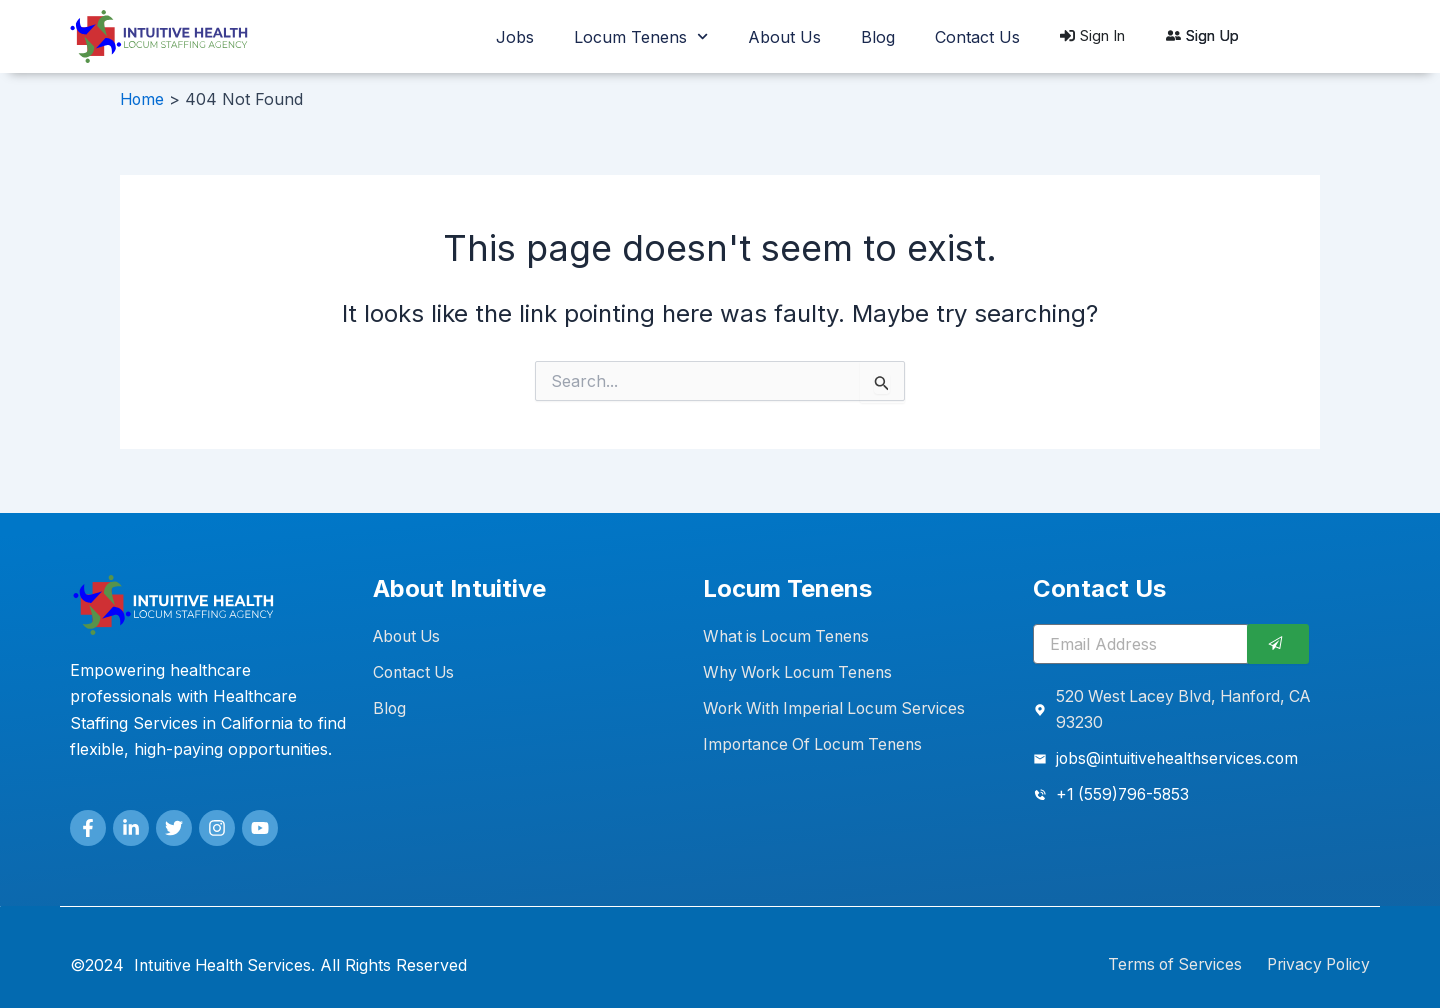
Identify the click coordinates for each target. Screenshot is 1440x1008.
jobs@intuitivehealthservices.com (1180, 759)
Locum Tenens (641, 36)
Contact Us (977, 37)
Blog (878, 37)
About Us (784, 37)
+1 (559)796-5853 (1124, 796)
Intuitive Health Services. (228, 965)
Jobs (515, 37)
